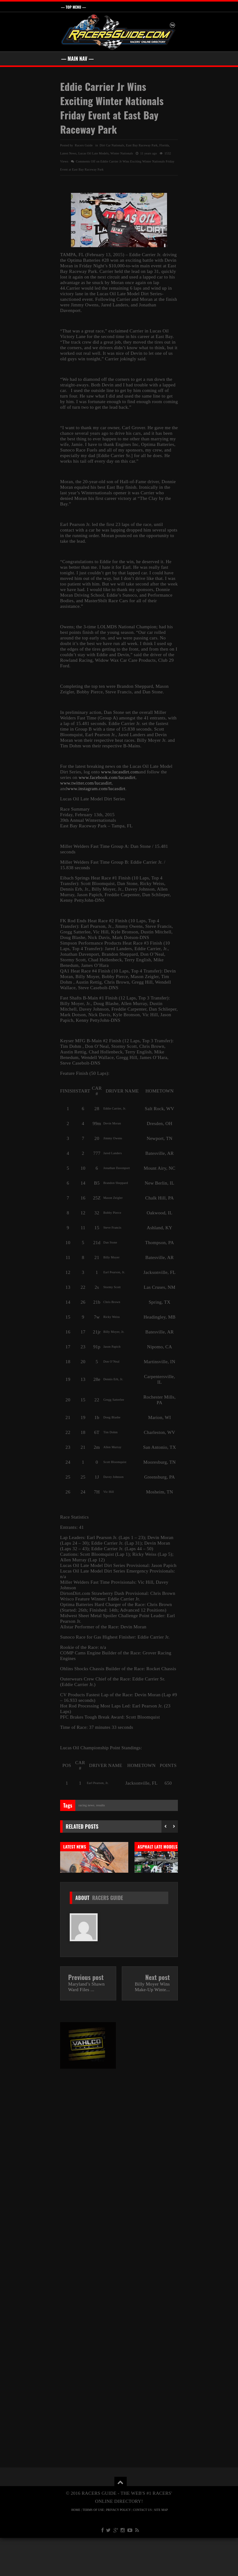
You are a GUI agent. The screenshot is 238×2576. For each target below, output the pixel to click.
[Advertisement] (88, 2208)
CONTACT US (142, 2548)
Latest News (68, 153)
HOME (75, 2548)
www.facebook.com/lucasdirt (107, 777)
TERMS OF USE (93, 2548)
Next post (157, 2015)
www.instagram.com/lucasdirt (96, 788)
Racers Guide (107, 1936)
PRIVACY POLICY (118, 2548)
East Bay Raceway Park (142, 145)
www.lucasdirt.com (120, 771)
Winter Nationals (121, 153)
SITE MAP (161, 2548)
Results (100, 1805)
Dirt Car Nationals (112, 145)
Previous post (86, 2015)
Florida (164, 145)
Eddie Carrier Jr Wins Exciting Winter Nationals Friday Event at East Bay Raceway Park (112, 107)
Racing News (86, 1805)
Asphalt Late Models (158, 1847)
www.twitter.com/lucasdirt (86, 783)
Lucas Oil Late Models (93, 153)
